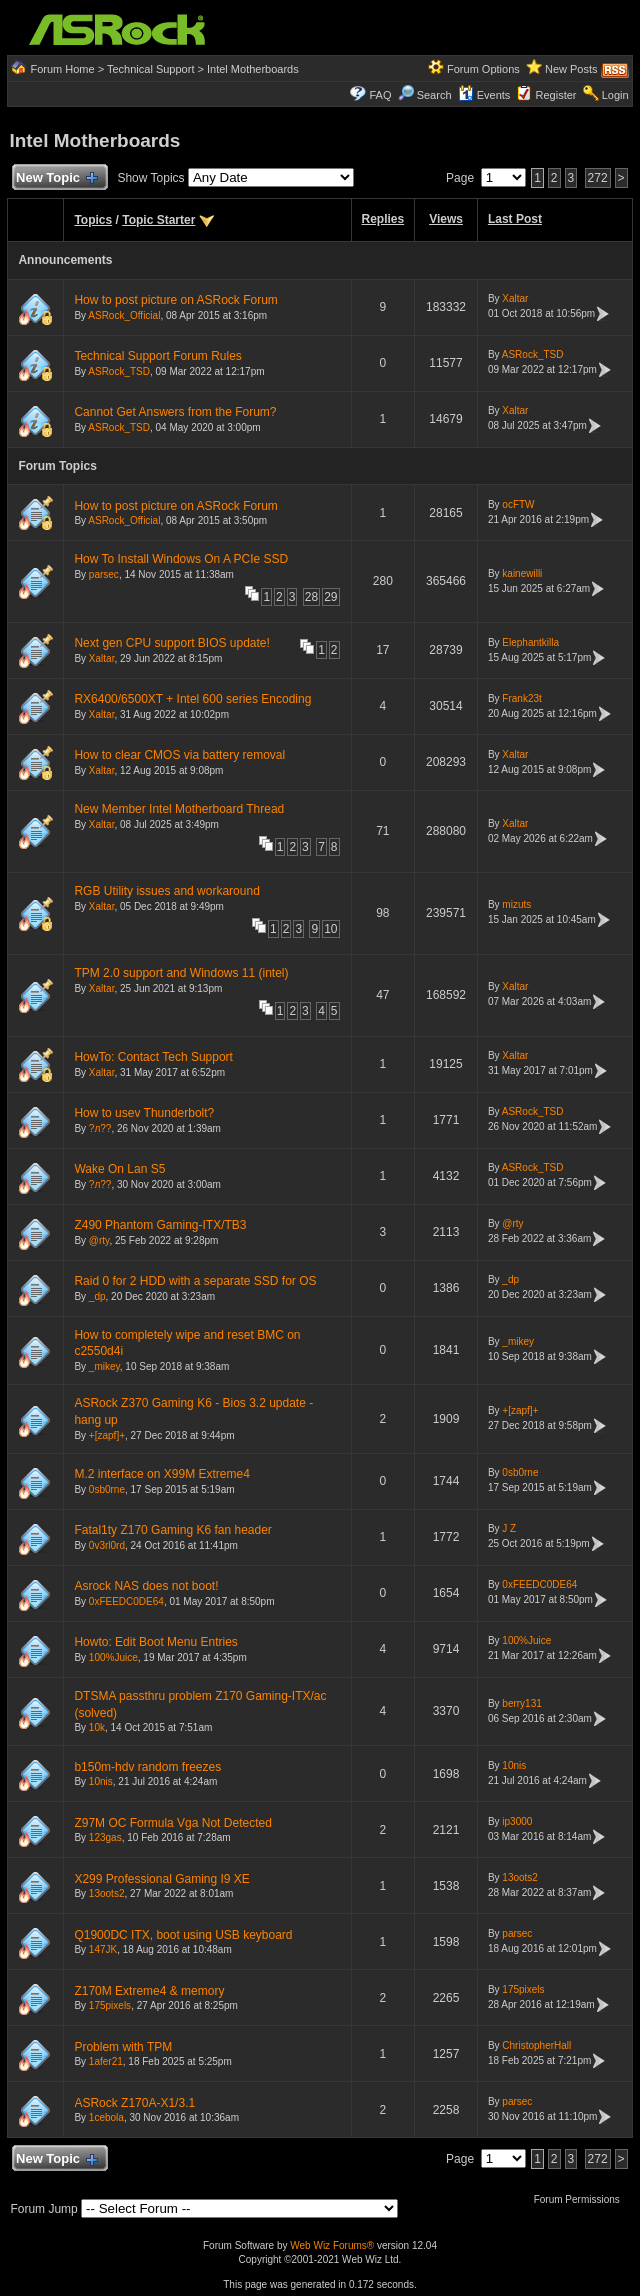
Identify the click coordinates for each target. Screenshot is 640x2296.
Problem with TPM (123, 2047)
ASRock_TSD (119, 371)
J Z (509, 1528)
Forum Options (483, 69)
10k (97, 1727)
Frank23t (521, 698)
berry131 (521, 1703)
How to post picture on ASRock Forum (175, 300)
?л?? (100, 1128)
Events (484, 95)
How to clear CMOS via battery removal (179, 755)
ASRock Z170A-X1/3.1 (134, 2103)
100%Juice (113, 1657)
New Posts (571, 69)
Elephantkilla (530, 642)
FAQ (380, 95)
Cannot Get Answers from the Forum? (175, 412)
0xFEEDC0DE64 (126, 1601)
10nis (101, 1781)
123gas (105, 1837)
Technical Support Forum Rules (157, 356)
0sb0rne (107, 1489)
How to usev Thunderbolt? (144, 1113)
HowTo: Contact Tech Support (153, 1057)
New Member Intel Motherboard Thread (179, 809)
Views (446, 219)
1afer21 (106, 2061)
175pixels (110, 2005)
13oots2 (107, 1893)
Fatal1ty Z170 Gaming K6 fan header (172, 1530)
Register (556, 95)
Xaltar (515, 298)
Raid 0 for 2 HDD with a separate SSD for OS (195, 1281)
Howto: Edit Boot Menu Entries (155, 1642)
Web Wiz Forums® (332, 2245)
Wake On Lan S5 (119, 1169)
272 (598, 178)
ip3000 (517, 1821)
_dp (97, 1296)
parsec (104, 574)
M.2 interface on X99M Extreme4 (161, 1474)
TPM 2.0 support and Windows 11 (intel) (181, 973)
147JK (103, 1949)
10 (330, 929)
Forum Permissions (582, 2199)
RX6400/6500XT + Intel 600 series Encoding (192, 699)
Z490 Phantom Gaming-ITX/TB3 (160, 1225)
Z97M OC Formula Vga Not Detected (172, 1823)
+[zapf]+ (107, 1435)
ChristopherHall (536, 2045)
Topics (93, 220)
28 (311, 597)
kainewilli (522, 573)
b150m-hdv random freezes (147, 1767)
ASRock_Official (124, 315)
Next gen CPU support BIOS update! (171, 643)
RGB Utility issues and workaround (166, 891)
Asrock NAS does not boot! (146, 1586)
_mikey (104, 1366)
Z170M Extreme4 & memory (149, 1991)
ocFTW (518, 504)
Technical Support (150, 69)
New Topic (55, 178)
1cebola (106, 2117)
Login (615, 95)
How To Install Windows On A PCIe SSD (181, 559)
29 (330, 597)
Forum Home (62, 69)
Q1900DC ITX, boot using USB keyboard (183, 1935)
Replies (383, 219)
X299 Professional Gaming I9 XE (161, 1879)
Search (434, 95)
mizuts (516, 904)
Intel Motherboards (253, 69)
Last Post (515, 219)
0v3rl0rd (107, 1545)
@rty (99, 1240)
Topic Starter (158, 220)
